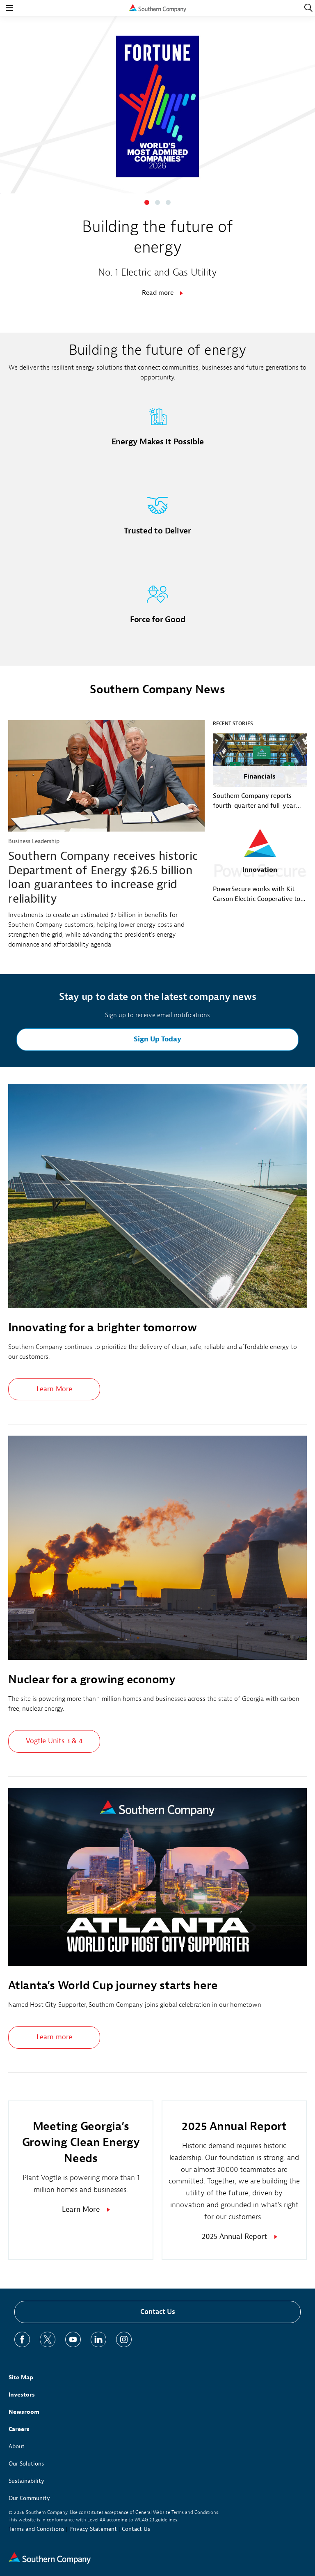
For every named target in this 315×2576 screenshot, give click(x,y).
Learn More (54, 1389)
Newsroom (24, 2411)
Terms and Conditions (36, 2528)
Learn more (54, 2037)
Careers (19, 2429)
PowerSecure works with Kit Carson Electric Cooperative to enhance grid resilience (256, 894)
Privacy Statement (93, 2528)
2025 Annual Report (234, 2236)
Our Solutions (26, 2463)
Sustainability (26, 2480)
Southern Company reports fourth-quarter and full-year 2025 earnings (254, 801)
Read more (157, 293)
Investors (22, 2394)
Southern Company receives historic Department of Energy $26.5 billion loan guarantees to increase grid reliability (103, 877)
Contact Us (157, 2311)
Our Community (29, 2498)
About (17, 2446)
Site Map (21, 2377)
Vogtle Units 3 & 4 (54, 1741)
